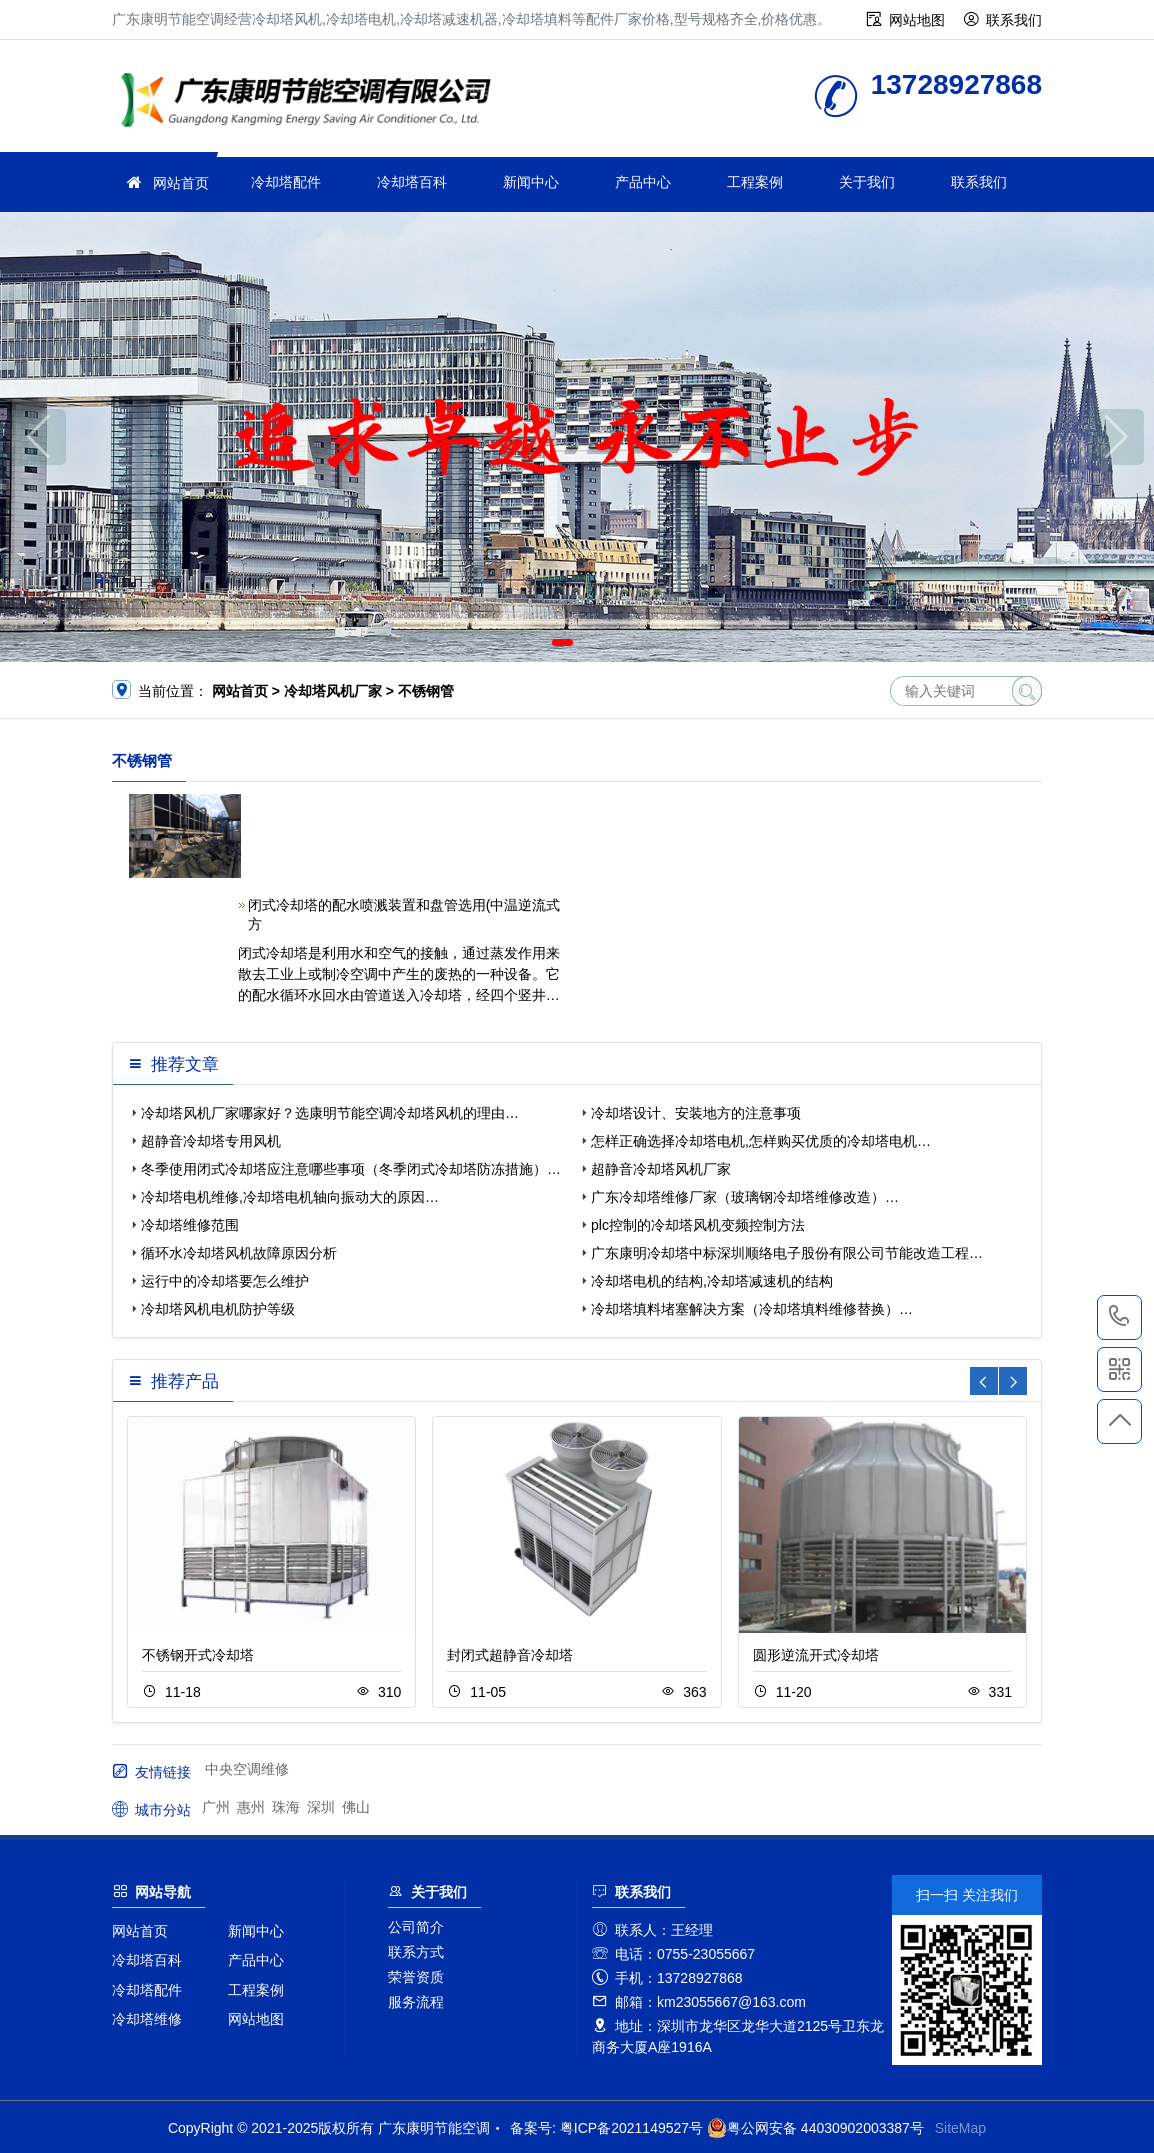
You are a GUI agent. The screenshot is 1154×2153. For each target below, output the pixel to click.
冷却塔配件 (286, 182)
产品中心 (643, 182)
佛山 (356, 1807)
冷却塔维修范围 (190, 1225)
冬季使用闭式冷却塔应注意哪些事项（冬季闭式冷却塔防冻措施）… (351, 1169)
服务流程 (416, 2002)
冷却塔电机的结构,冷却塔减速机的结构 (712, 1281)
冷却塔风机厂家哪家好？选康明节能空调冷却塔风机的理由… (330, 1113)
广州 (216, 1807)
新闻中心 (531, 182)
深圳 (321, 1807)
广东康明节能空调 (312, 102)
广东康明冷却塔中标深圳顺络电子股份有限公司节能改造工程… (787, 1253)
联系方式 (416, 1952)
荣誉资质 (416, 1977)
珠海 (286, 1807)
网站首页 (181, 183)
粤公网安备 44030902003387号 (815, 2128)
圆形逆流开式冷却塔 (816, 1655)
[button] (562, 642)
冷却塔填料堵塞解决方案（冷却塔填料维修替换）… (752, 1309)
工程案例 (755, 182)
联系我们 (1014, 20)
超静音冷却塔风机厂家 (661, 1169)
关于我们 (867, 182)
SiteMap (960, 2128)
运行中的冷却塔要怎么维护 (225, 1281)
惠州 (251, 1807)
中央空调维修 (247, 1769)
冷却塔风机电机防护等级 (218, 1309)
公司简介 (416, 1927)
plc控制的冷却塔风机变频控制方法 (698, 1225)
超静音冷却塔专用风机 (211, 1141)
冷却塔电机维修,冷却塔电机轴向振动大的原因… (290, 1197)
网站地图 (917, 20)
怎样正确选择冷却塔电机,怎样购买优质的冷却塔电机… (761, 1141)
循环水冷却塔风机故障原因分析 (239, 1253)
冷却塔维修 (147, 2019)
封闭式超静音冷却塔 (510, 1655)
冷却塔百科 (412, 182)
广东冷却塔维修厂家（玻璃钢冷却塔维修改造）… (745, 1197)
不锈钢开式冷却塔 (198, 1655)
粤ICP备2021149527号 (631, 2128)
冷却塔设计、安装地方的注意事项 (696, 1113)
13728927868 (1119, 1317)
